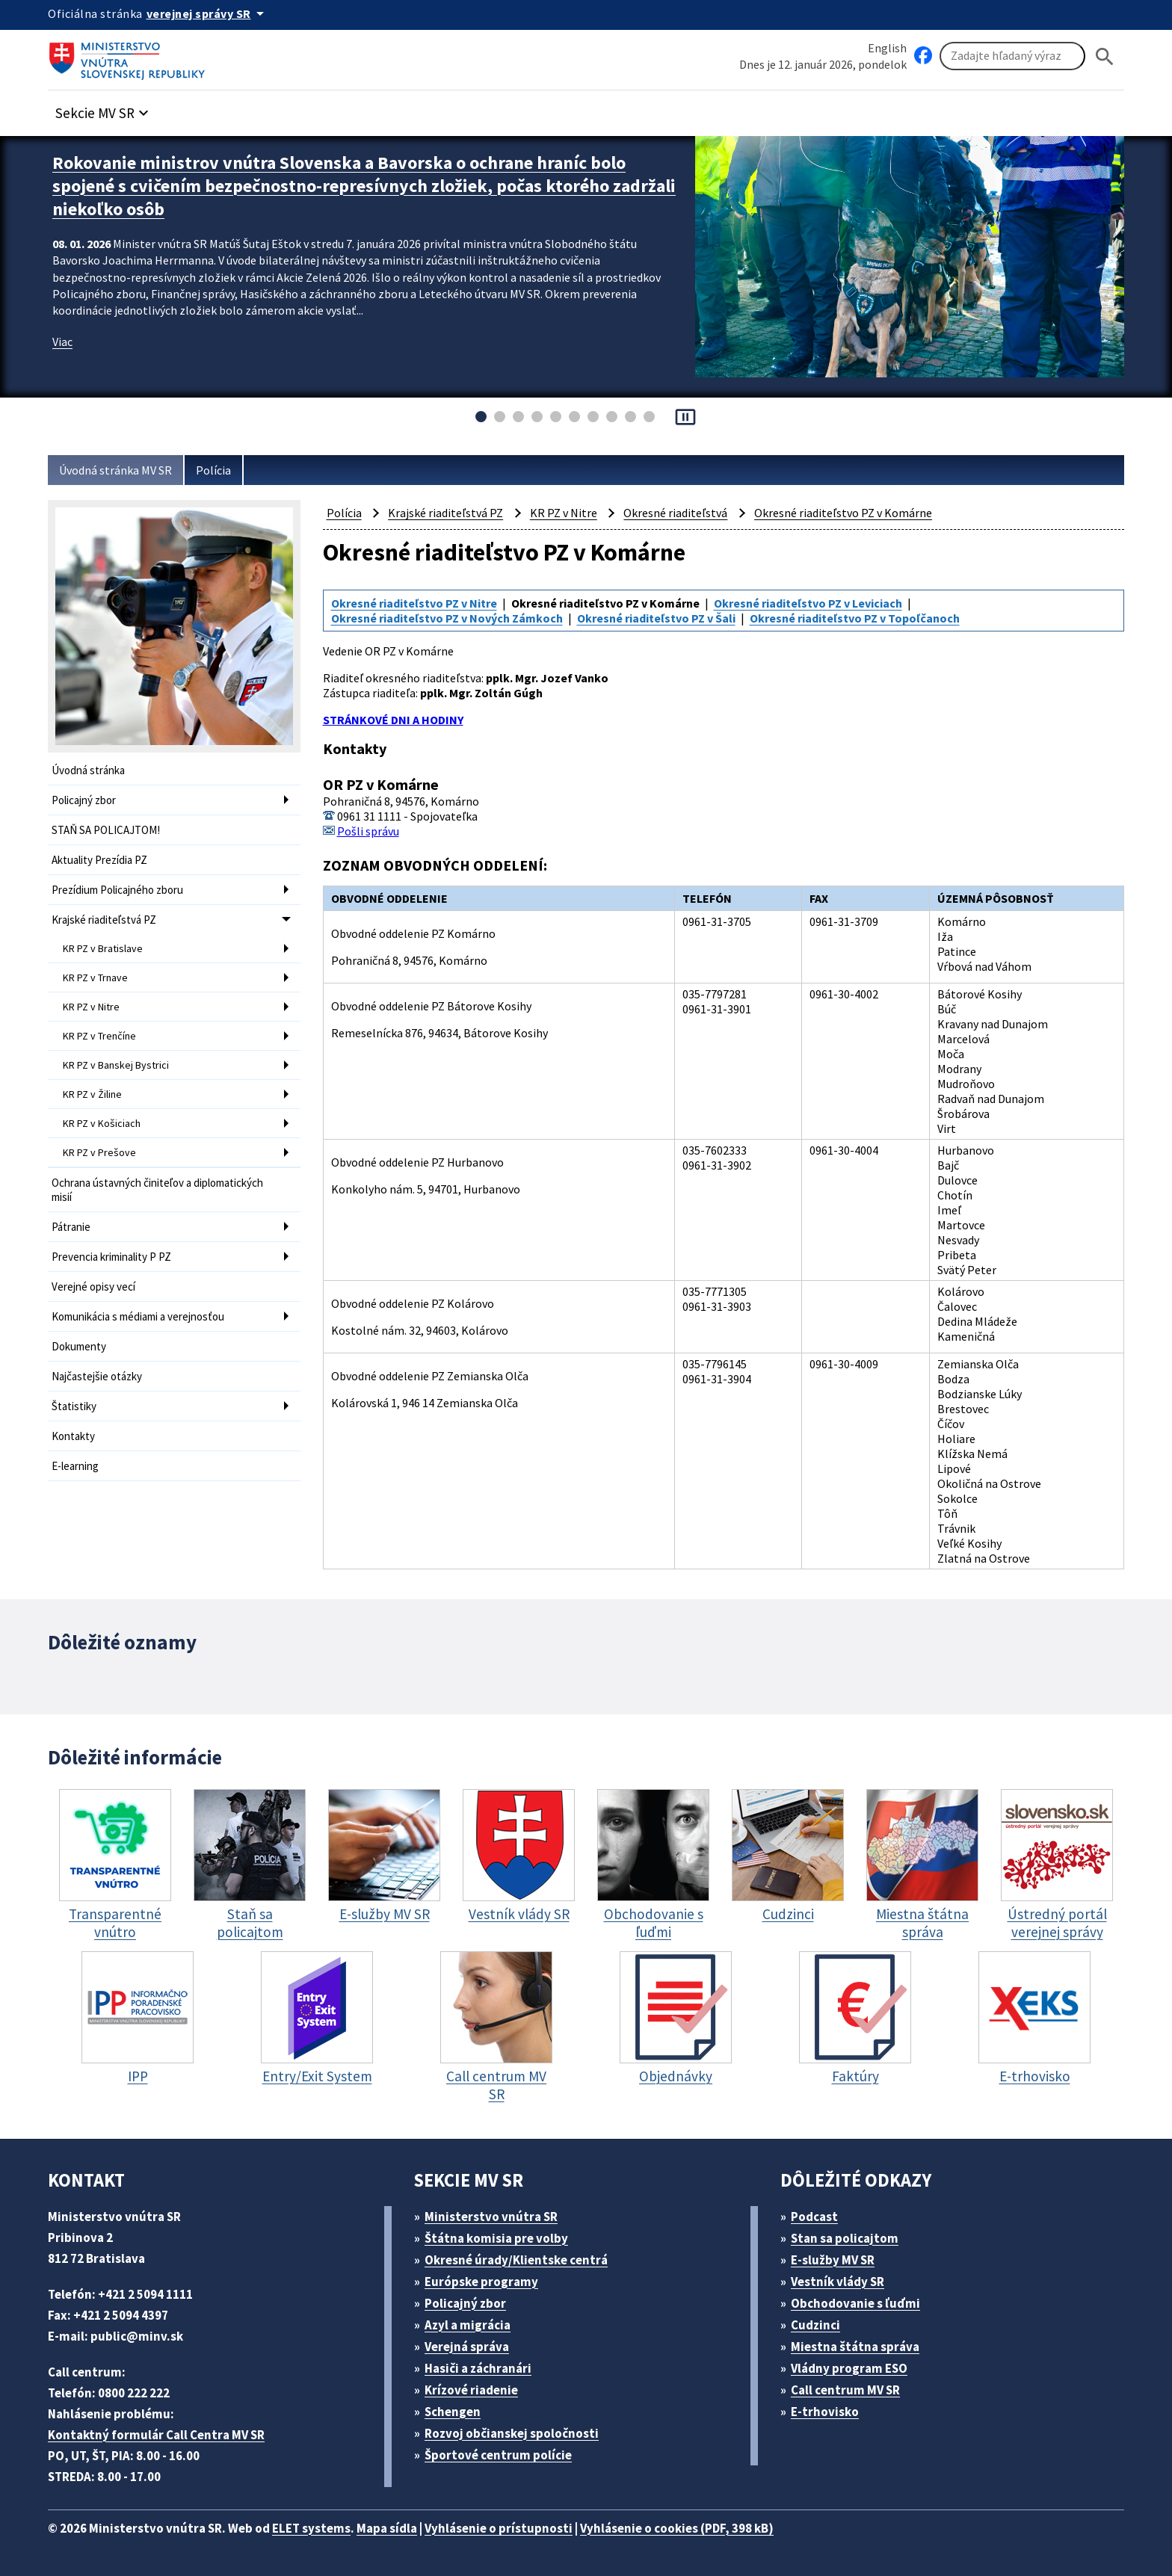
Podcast (814, 2216)
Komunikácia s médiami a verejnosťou (138, 1316)
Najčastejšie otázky (97, 1376)
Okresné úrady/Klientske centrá (516, 2260)
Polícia (213, 470)
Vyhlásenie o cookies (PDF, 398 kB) (677, 2528)
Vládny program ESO (849, 2368)
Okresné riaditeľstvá (675, 512)
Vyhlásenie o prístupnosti (499, 2528)
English (887, 47)
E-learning (75, 1466)
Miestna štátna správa (855, 2346)
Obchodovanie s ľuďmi (855, 2303)
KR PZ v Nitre (91, 1006)
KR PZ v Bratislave (103, 948)
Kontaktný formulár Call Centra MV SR (156, 2435)
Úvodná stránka (88, 770)
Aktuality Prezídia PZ (99, 860)
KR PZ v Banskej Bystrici (116, 1065)
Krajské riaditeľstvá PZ (104, 919)
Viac (62, 341)
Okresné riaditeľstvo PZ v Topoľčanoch (855, 618)
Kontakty (73, 1436)
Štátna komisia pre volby (496, 2238)
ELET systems (311, 2528)
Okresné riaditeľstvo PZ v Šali (656, 618)
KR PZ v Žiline (92, 1094)
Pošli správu (368, 831)
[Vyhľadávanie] (1012, 56)
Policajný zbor (84, 800)
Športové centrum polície (498, 2455)
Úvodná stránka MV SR (115, 470)
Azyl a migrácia (468, 2325)
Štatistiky (74, 1406)
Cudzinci (815, 2325)
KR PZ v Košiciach (102, 1123)
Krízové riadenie (471, 2390)
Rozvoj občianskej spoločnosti (512, 2433)
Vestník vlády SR (837, 2281)
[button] (103, 109)
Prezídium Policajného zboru (117, 890)
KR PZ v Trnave (95, 977)
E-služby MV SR (833, 2260)
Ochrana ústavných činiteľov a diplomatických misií (157, 1190)
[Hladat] (1104, 56)
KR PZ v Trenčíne (99, 1036)
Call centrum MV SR (845, 2390)
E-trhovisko (825, 2411)
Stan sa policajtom (844, 2238)
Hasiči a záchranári (478, 2368)
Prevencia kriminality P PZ (111, 1257)
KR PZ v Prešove (99, 1152)
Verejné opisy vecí (93, 1286)
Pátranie (71, 1227)
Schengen (453, 2411)
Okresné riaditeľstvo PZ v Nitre (414, 603)
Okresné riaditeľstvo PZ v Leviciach (808, 603)
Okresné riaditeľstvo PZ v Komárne (843, 512)
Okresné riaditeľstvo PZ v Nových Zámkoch (447, 618)
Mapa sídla (387, 2528)
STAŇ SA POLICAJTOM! (106, 830)
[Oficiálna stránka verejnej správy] (207, 13)
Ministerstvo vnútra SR (491, 2216)
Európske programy (481, 2281)
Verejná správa (467, 2346)
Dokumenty (79, 1346)
